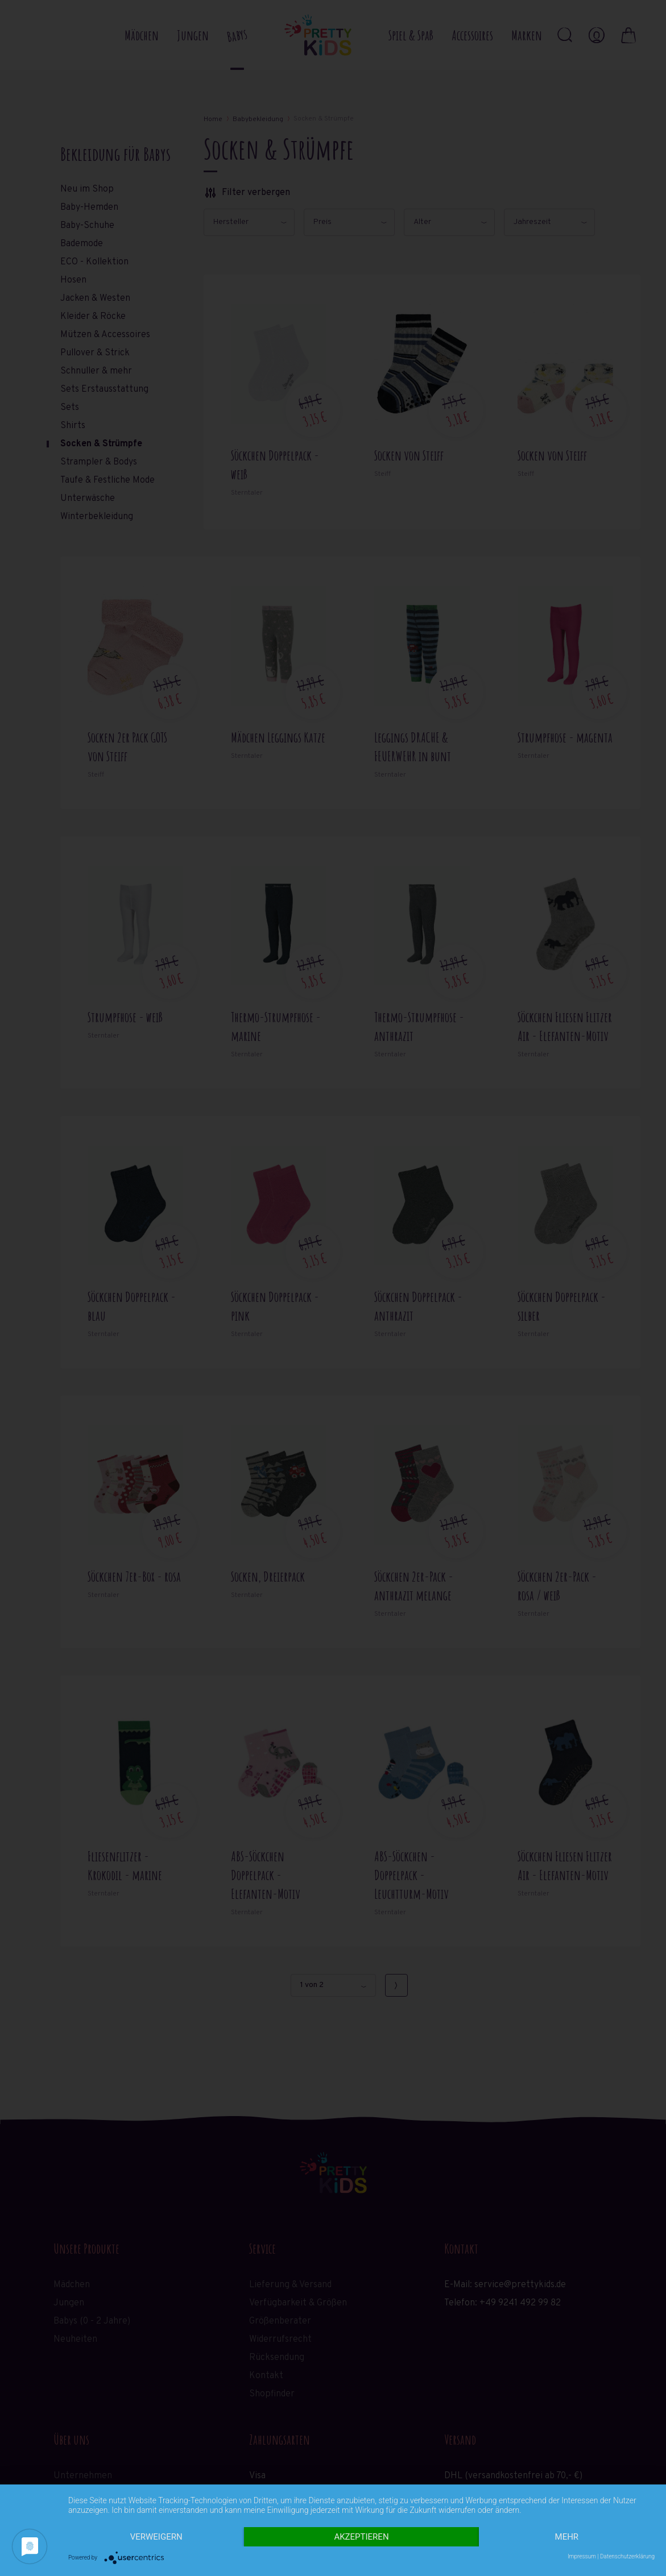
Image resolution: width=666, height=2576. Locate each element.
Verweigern (156, 2537)
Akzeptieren (361, 2537)
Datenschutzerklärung (627, 2556)
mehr (567, 2537)
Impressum (582, 2556)
